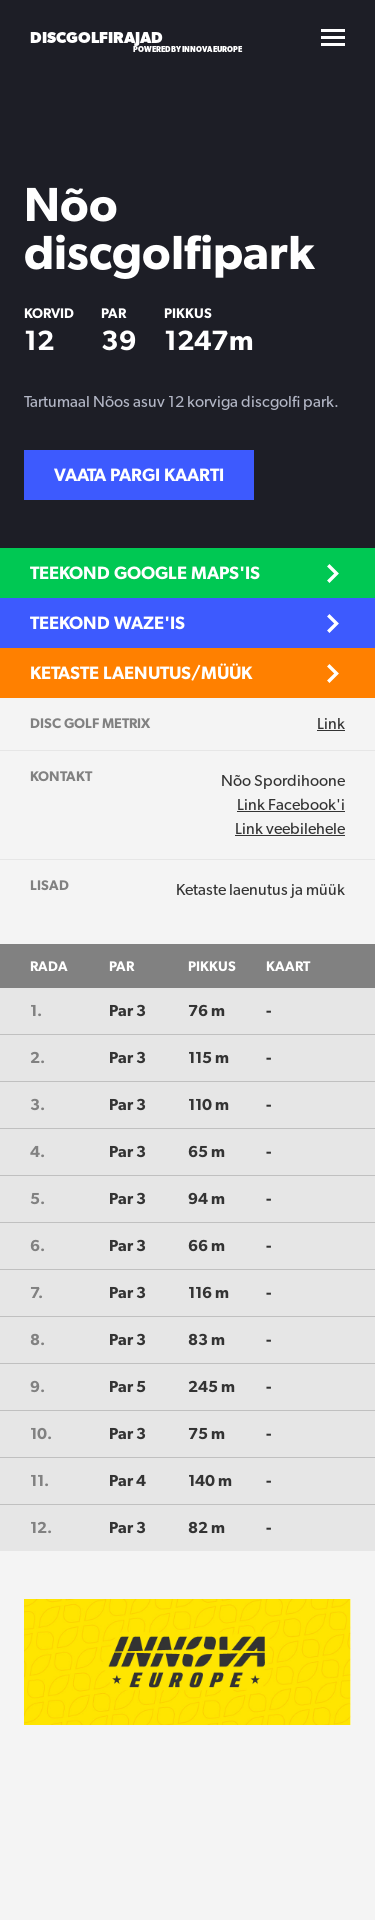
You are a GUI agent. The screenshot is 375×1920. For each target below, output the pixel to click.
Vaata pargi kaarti (139, 474)
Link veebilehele (290, 828)
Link (331, 723)
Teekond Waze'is (107, 622)
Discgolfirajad (96, 37)
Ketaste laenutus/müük (141, 672)
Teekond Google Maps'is (145, 572)
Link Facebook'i (291, 804)
